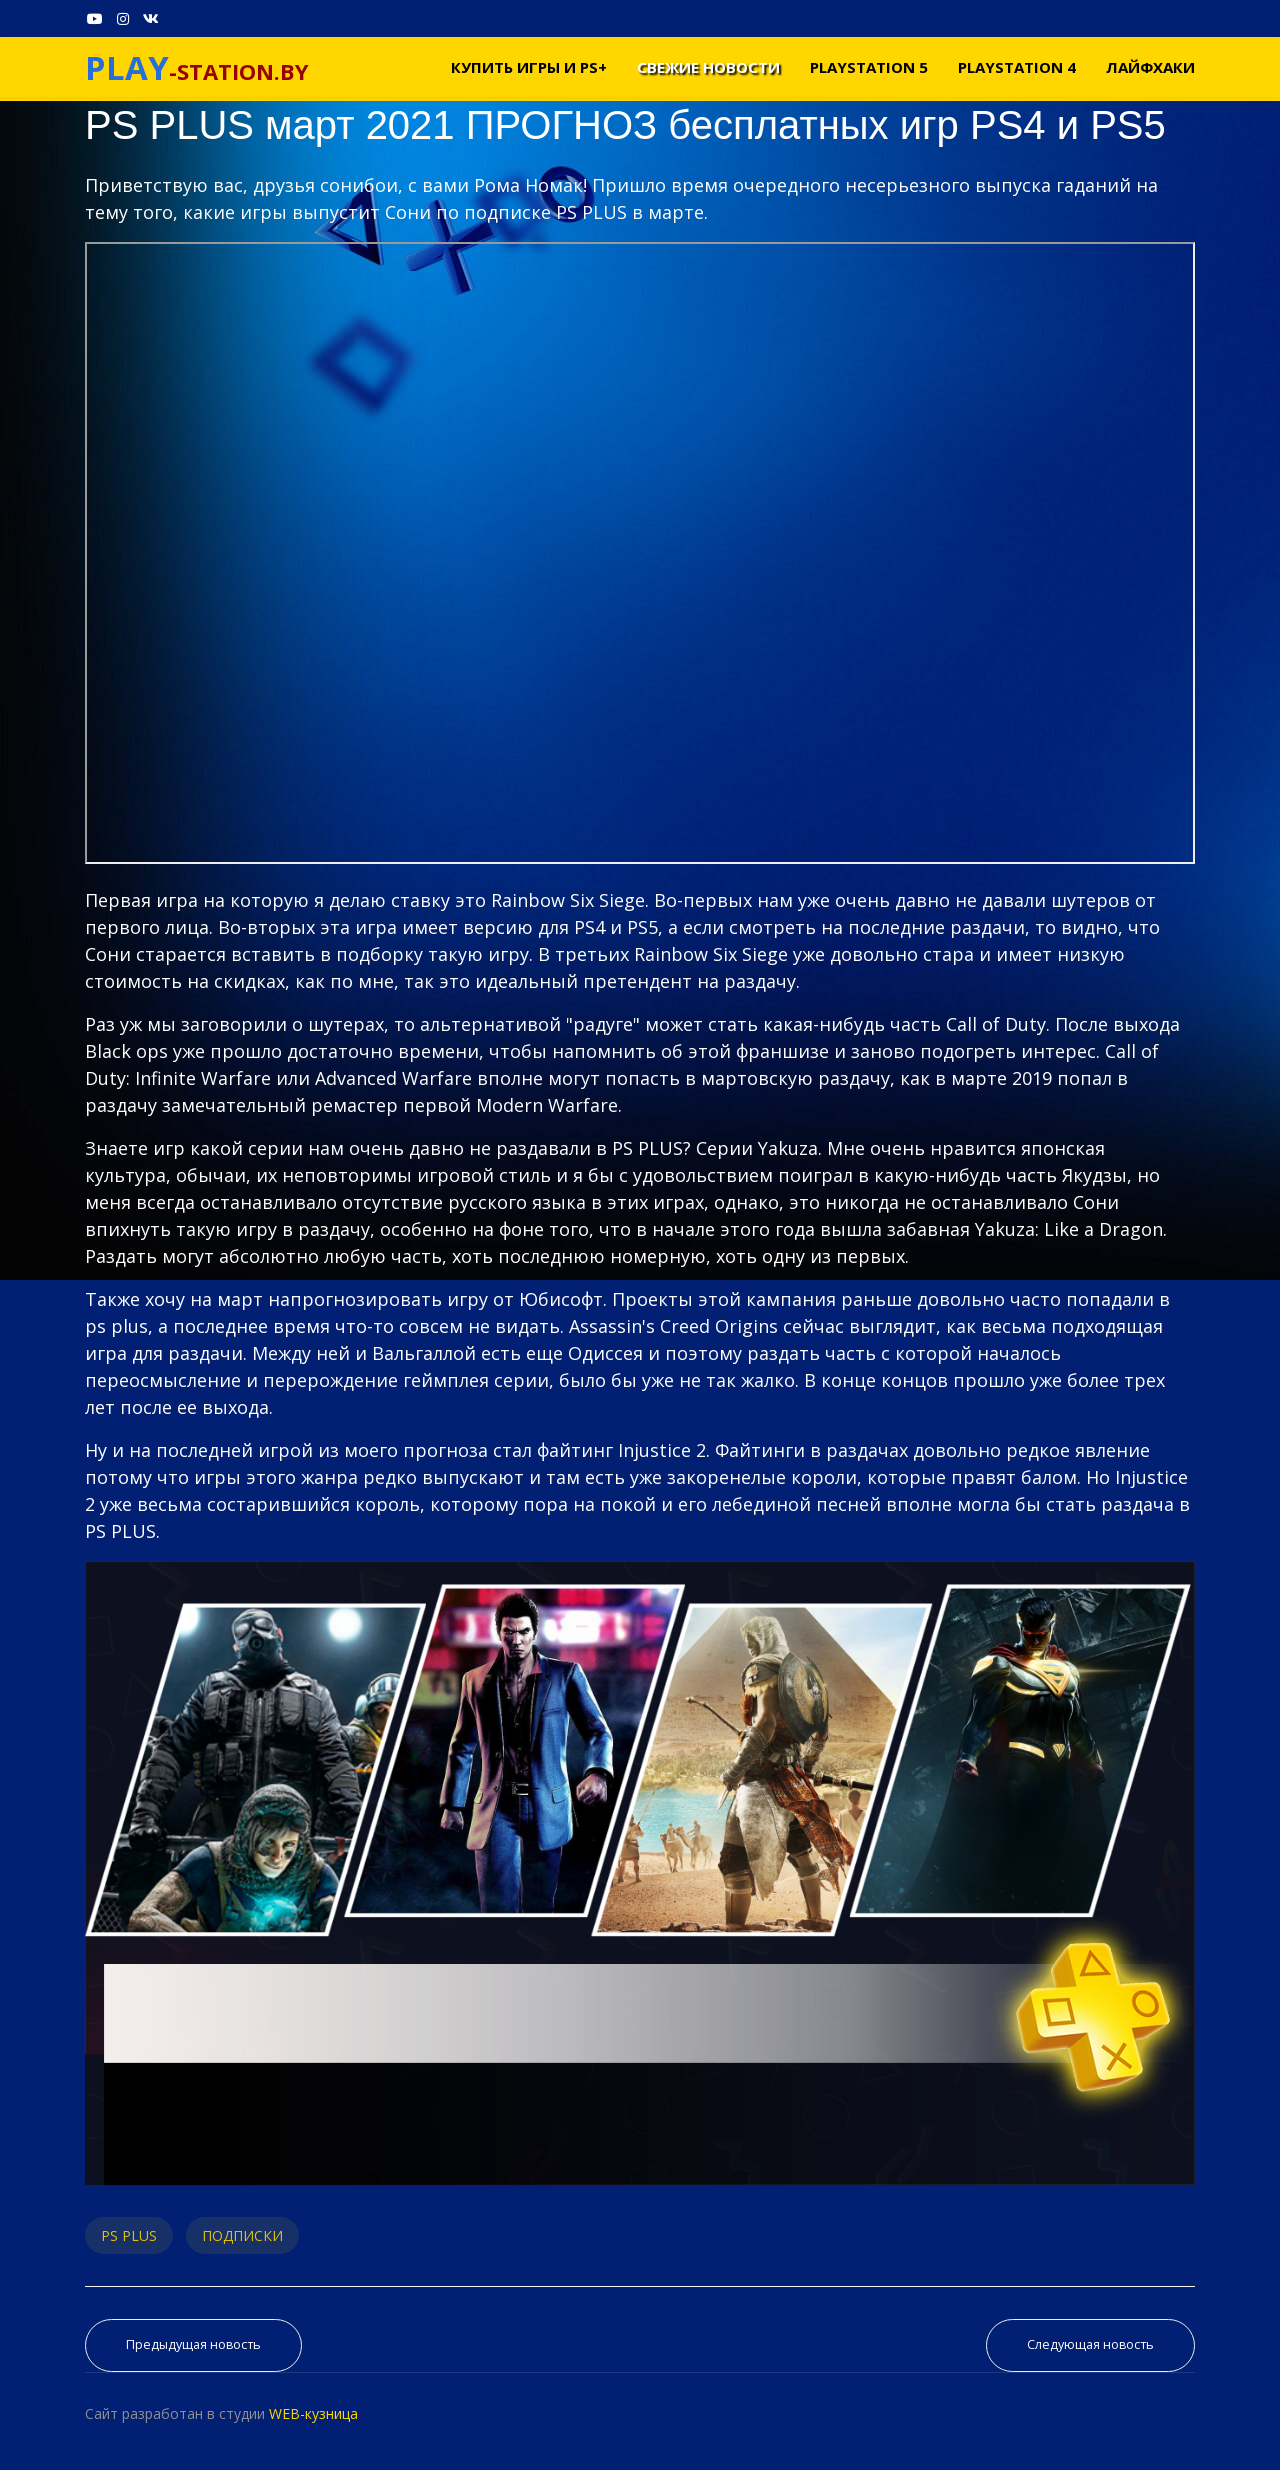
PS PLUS (129, 2235)
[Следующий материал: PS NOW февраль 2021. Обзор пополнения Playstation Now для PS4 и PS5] (1090, 2345)
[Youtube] (95, 18)
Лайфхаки (1150, 67)
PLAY (127, 67)
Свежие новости (708, 67)
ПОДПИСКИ (242, 2235)
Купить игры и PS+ (529, 67)
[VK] (151, 18)
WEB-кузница (313, 2413)
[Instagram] (123, 18)
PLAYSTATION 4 (1017, 67)
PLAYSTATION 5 (869, 67)
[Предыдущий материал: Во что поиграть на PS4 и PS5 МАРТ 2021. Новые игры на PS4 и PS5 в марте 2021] (193, 2345)
